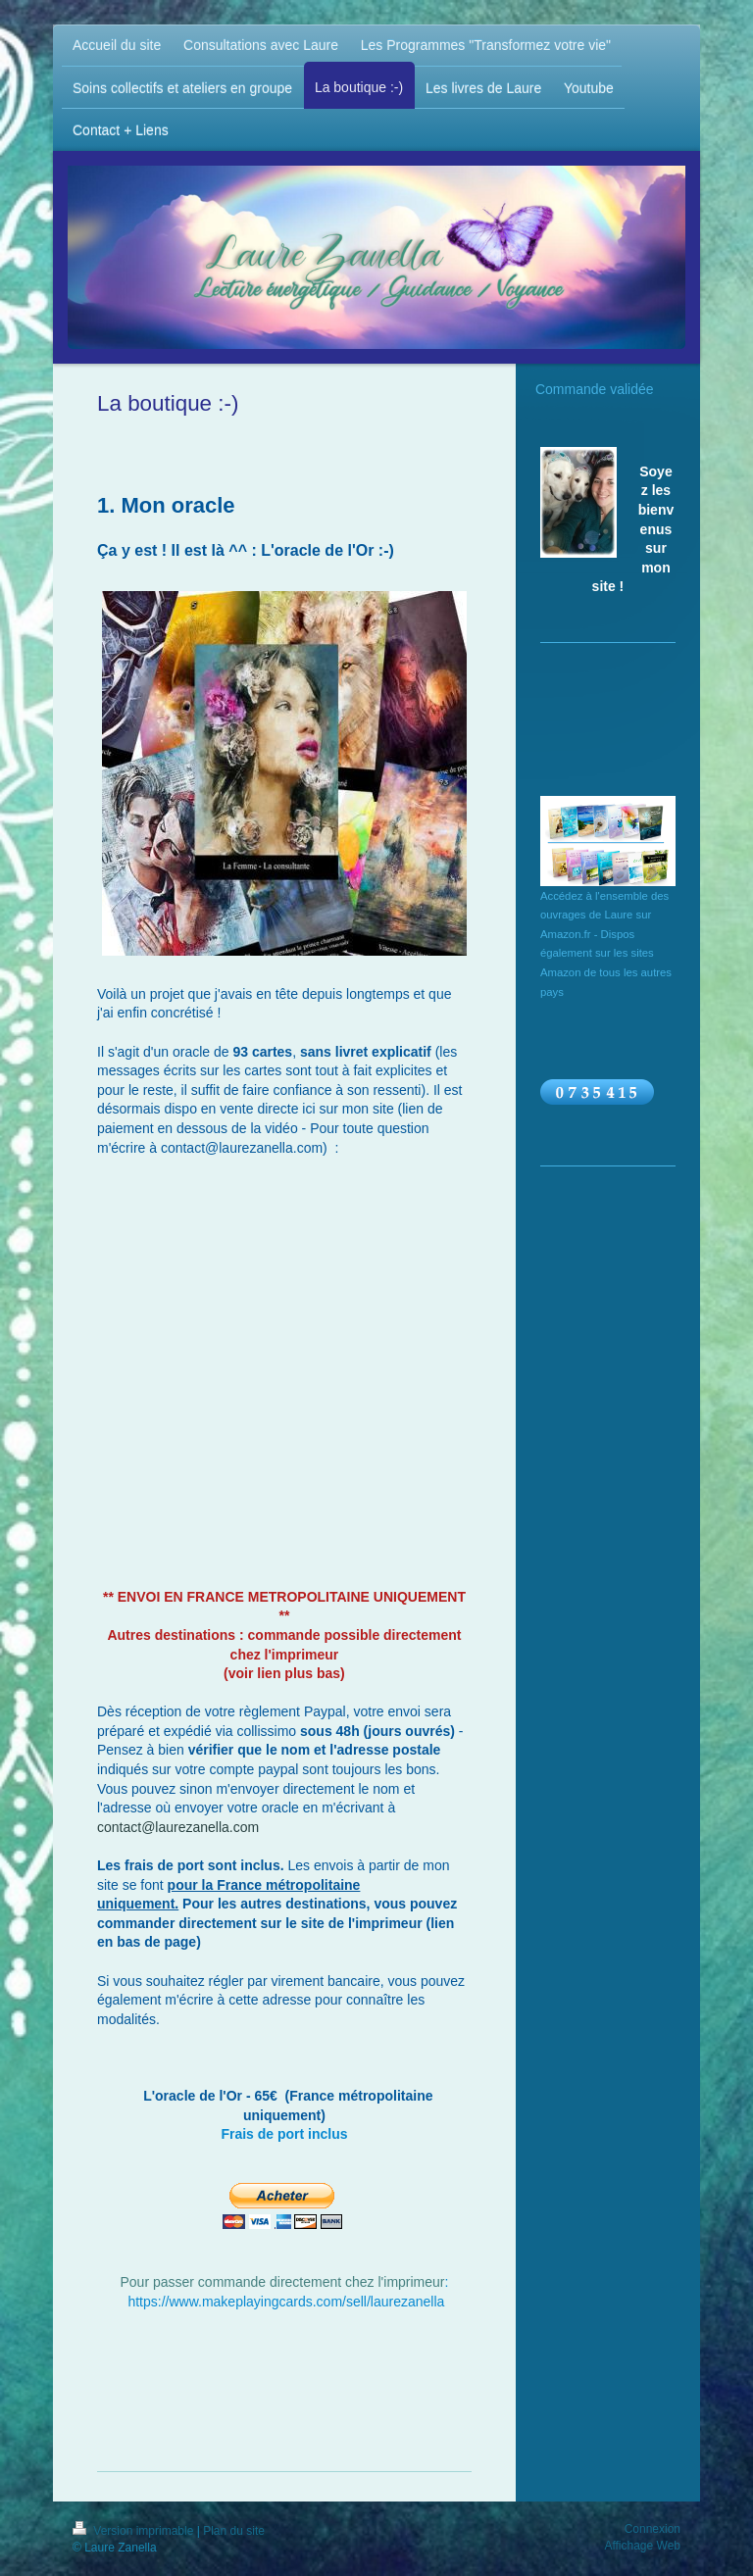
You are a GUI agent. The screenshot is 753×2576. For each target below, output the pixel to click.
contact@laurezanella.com (178, 1827)
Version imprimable (135, 2531)
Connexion (652, 2529)
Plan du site (234, 2531)
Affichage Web (642, 2545)
